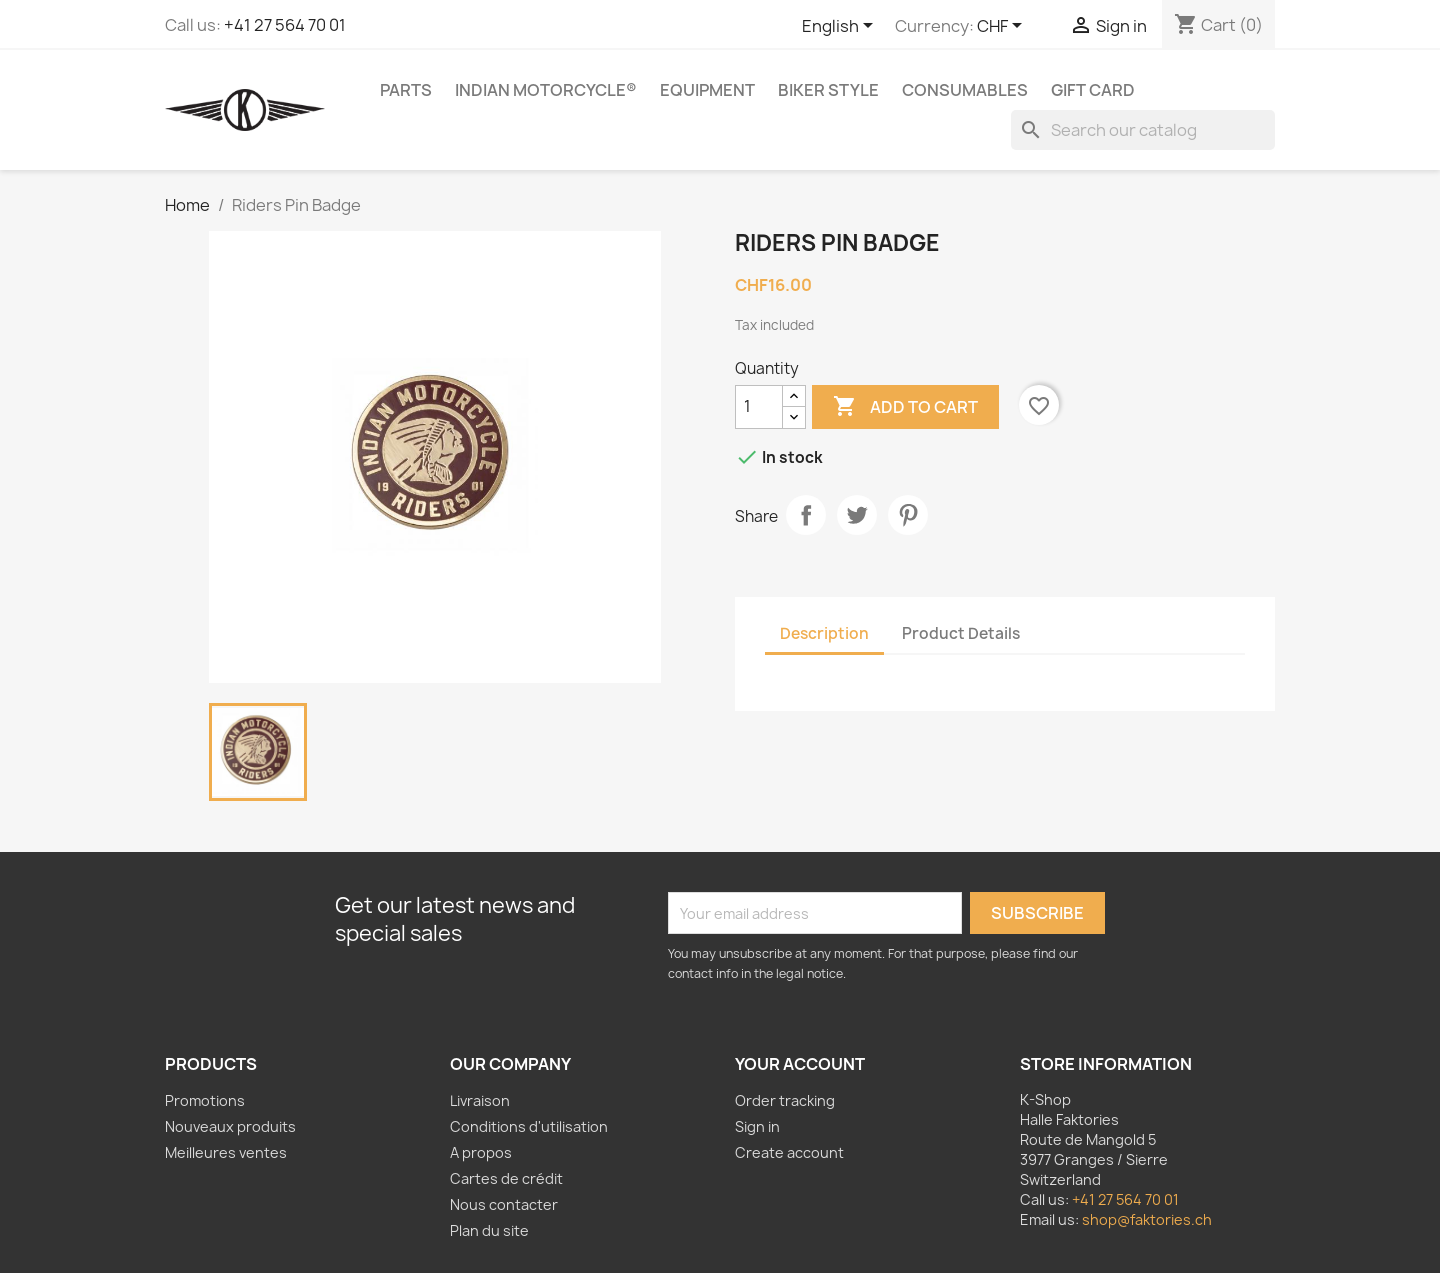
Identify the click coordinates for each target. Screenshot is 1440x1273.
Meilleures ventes (226, 1152)
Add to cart (905, 407)
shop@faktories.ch (1147, 1219)
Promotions (205, 1100)
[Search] (1143, 130)
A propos (481, 1152)
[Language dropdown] (841, 27)
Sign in (757, 1126)
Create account (789, 1152)
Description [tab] (824, 633)
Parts (406, 90)
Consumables (965, 90)
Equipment (707, 90)
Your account (800, 1064)
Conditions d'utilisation (529, 1126)
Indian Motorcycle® (546, 90)
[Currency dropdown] (1003, 27)
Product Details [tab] (961, 633)
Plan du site (489, 1230)
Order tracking (785, 1100)
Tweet (857, 515)
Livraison (480, 1100)
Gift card (1093, 90)
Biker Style (828, 90)
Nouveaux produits (230, 1126)
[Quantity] (759, 407)
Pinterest (908, 515)
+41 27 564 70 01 (285, 25)
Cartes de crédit (506, 1178)
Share (806, 515)
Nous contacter (504, 1204)
